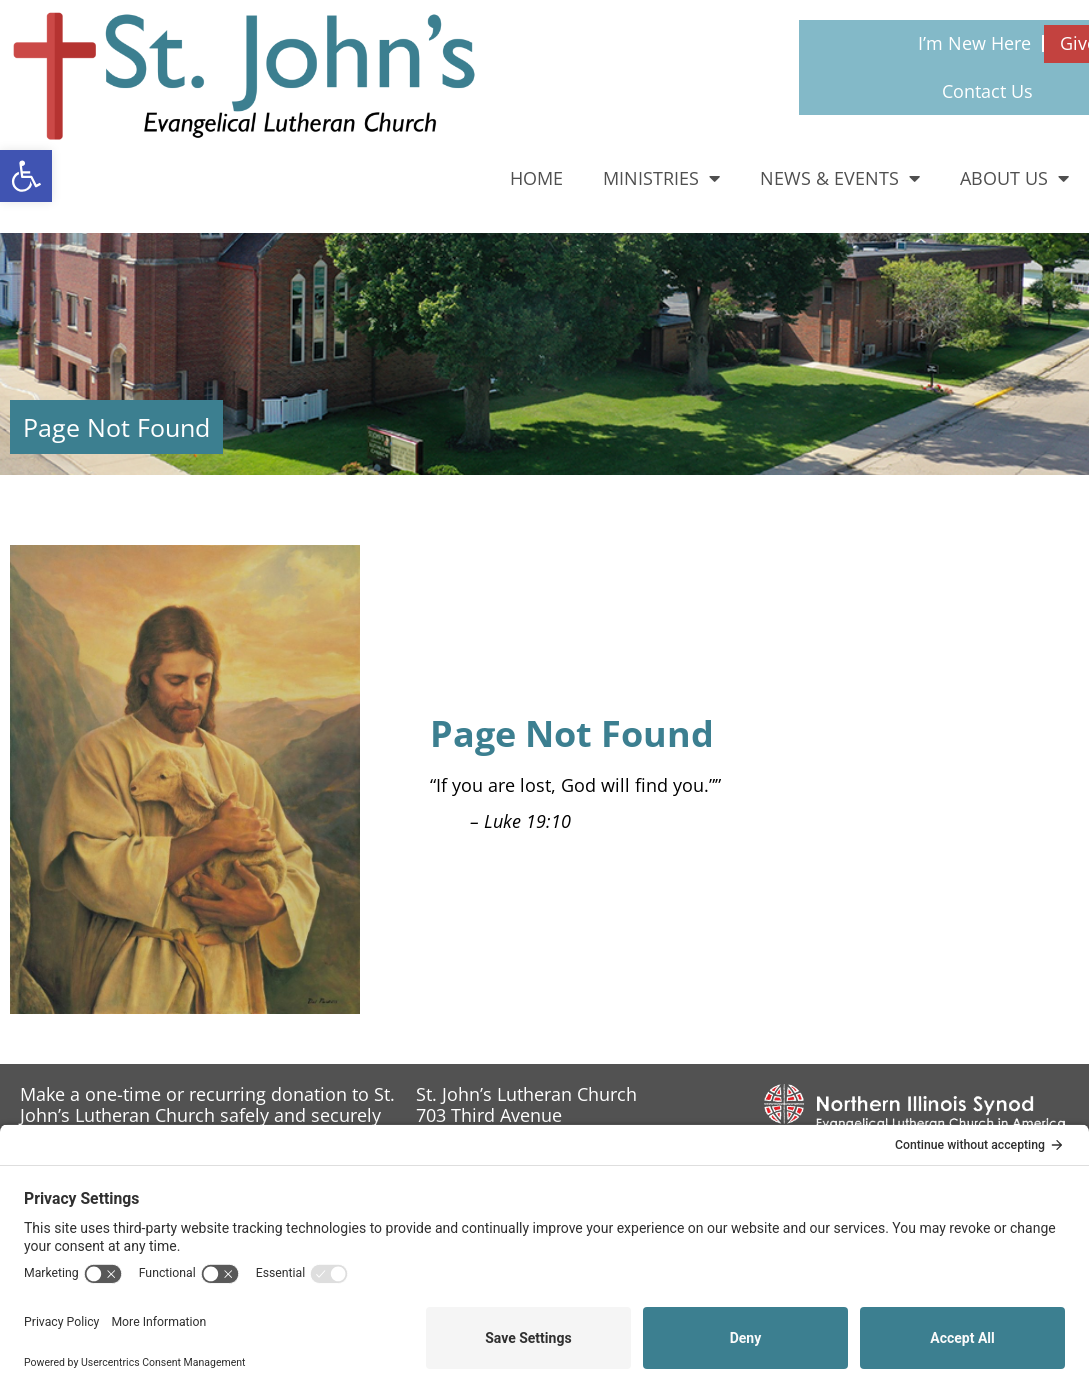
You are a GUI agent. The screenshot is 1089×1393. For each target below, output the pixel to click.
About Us (1014, 178)
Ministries (661, 178)
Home (536, 178)
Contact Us (987, 91)
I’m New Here (974, 43)
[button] (26, 176)
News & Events (840, 178)
